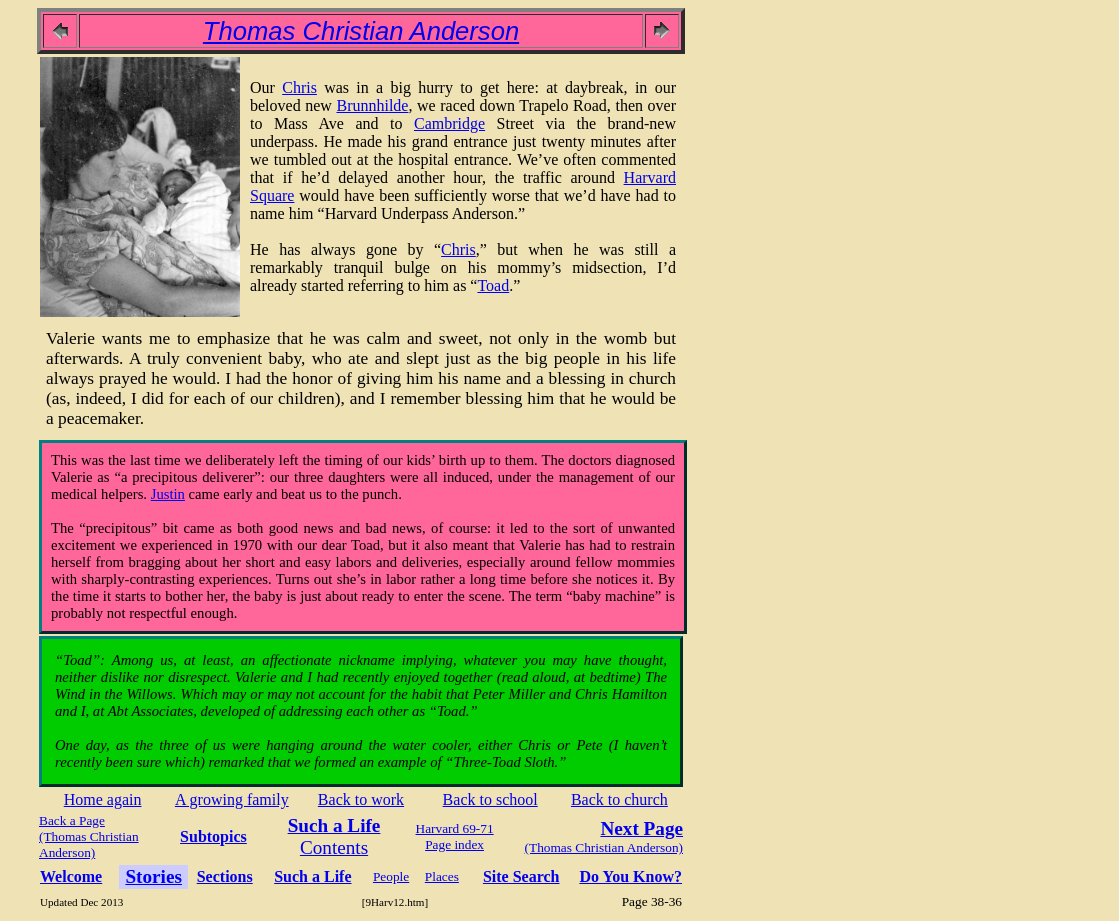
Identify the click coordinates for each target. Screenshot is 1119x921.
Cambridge (449, 123)
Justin (168, 494)
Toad (493, 285)
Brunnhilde (372, 105)
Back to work (361, 799)
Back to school (490, 799)
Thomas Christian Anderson (361, 31)
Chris (299, 87)
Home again (103, 799)
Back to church (619, 799)
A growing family (232, 799)
